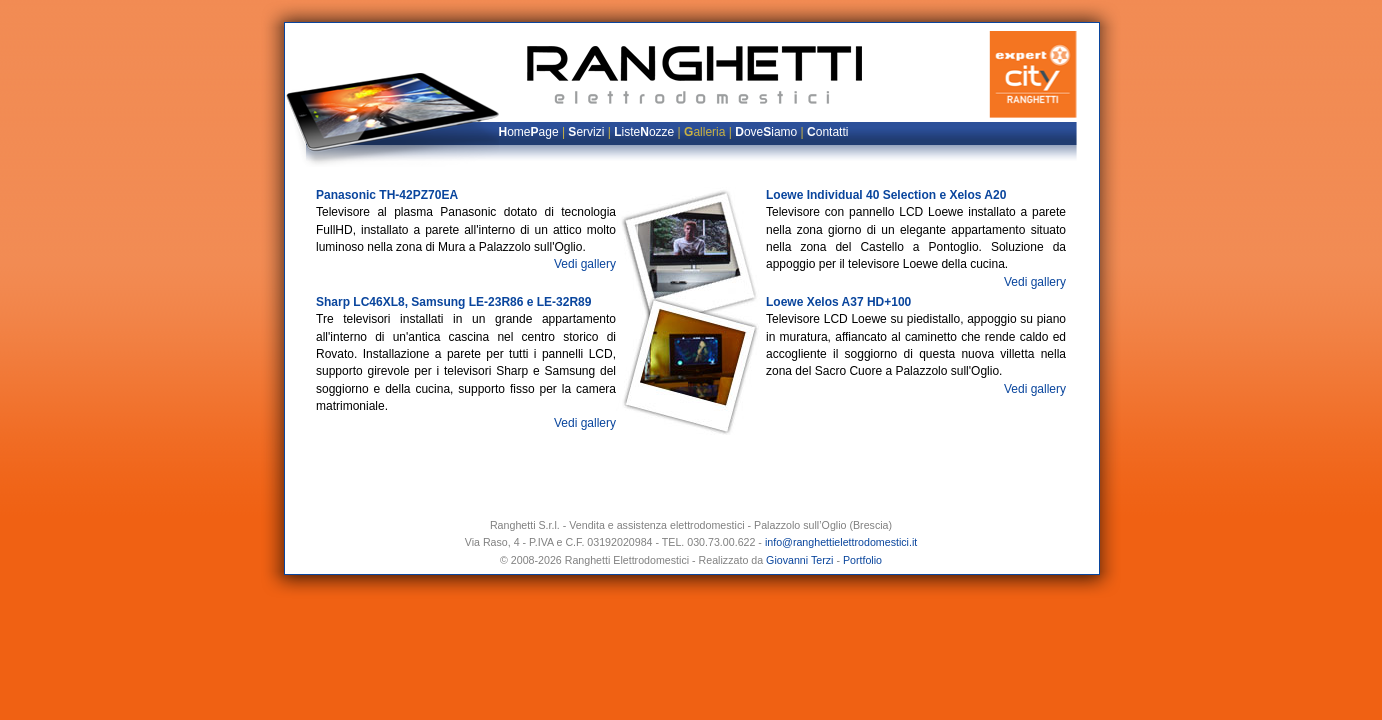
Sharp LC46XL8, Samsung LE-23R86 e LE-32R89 (453, 302)
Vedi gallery (585, 264)
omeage (529, 132)
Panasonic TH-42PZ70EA (387, 195)
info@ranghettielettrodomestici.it (841, 542)
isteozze (644, 132)
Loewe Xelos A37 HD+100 (838, 302)
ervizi (586, 132)
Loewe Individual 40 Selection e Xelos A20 (886, 195)
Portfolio (862, 560)
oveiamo (766, 132)
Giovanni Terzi (799, 560)
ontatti (827, 132)
